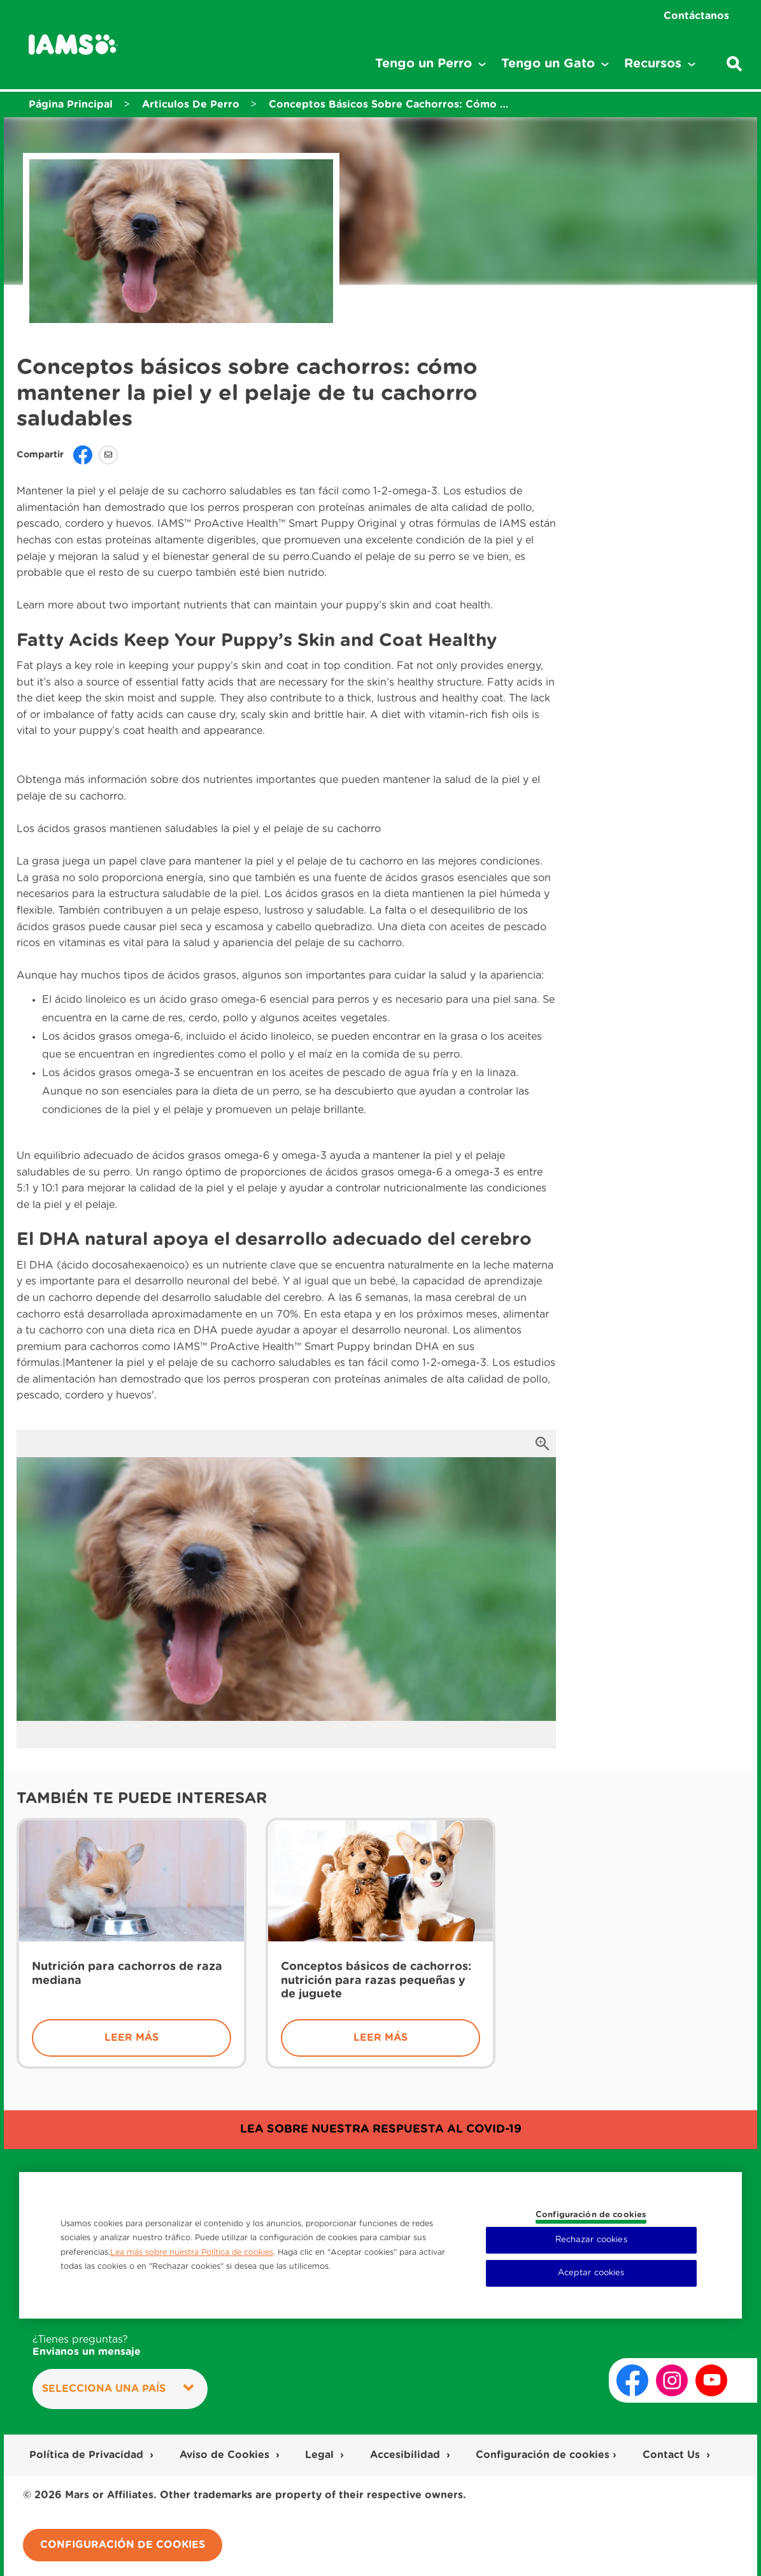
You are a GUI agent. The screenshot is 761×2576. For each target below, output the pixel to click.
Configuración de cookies (542, 2455)
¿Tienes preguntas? (86, 2346)
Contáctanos (696, 16)
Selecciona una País (118, 2388)
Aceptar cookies (591, 2273)
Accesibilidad (406, 2455)
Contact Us (673, 2455)
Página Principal (71, 104)
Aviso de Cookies (226, 2455)
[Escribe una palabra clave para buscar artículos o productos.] (734, 63)
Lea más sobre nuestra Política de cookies (191, 2252)
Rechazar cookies (591, 2240)
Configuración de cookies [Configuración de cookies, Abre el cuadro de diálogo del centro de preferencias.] (591, 2215)
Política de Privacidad (87, 2455)
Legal (321, 2455)
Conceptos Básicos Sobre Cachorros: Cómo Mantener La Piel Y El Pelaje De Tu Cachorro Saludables (390, 104)
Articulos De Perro (190, 104)
